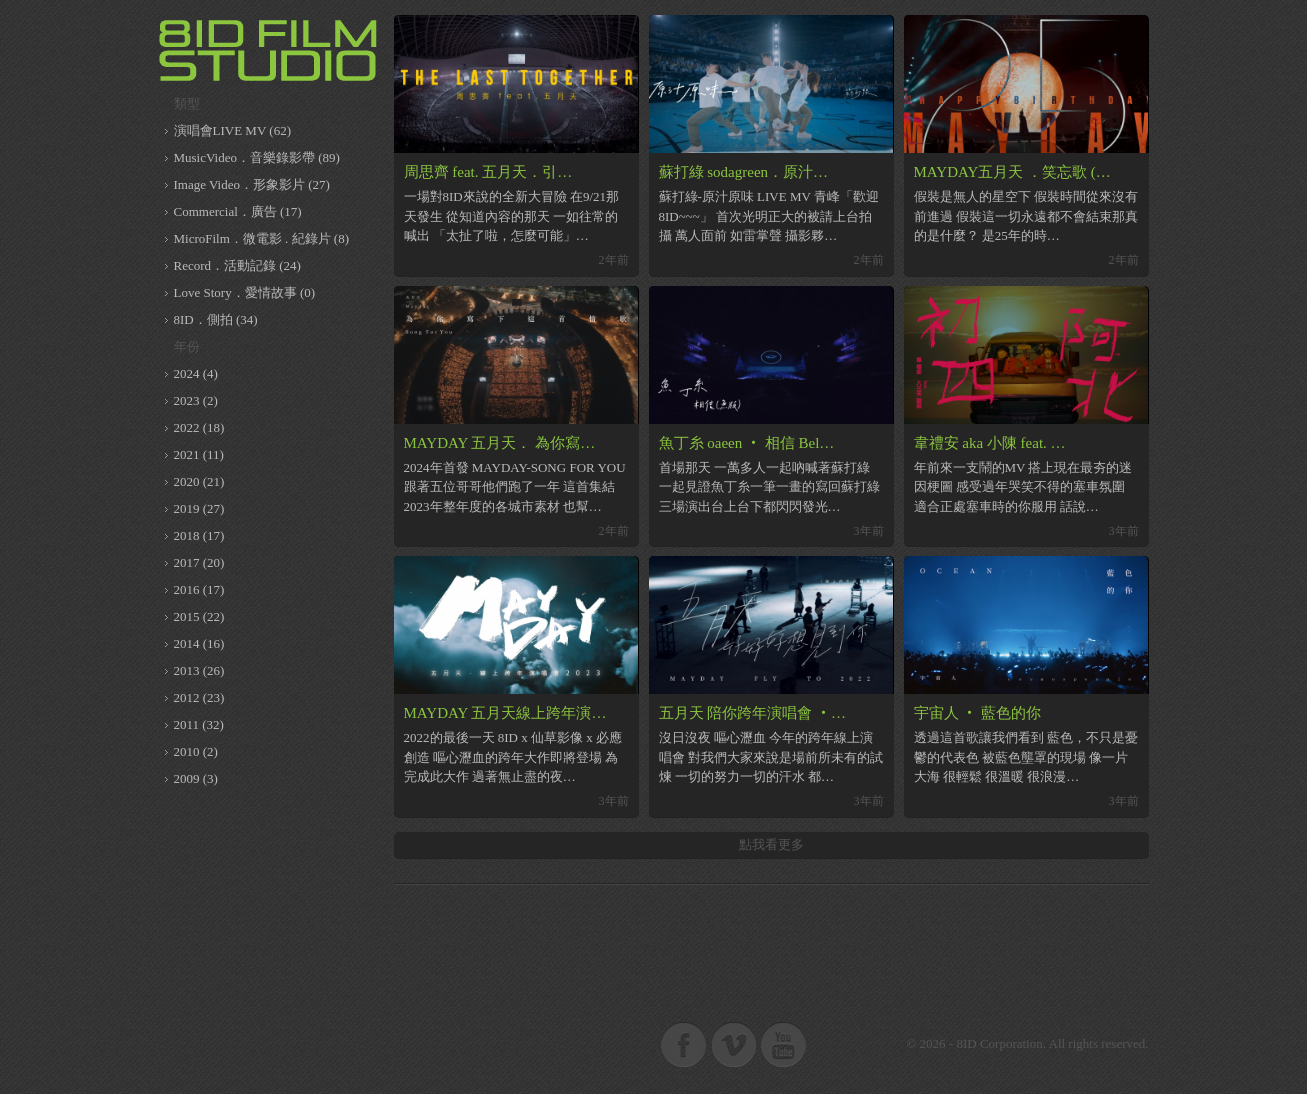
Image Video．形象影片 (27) (252, 184)
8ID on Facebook (684, 1044)
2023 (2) (196, 400)
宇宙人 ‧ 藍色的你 (978, 713)
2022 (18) (199, 427)
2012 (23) (199, 697)
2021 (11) (199, 454)
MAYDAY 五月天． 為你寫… (500, 443)
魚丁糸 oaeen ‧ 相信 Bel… (747, 443)
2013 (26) (199, 670)
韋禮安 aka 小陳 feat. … (990, 443)
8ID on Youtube (784, 1044)
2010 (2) (196, 751)
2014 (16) (199, 643)
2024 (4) (196, 373)
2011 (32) (199, 724)
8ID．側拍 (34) (216, 319)
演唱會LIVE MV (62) (232, 130)
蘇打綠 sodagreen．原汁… (744, 172)
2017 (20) (199, 562)
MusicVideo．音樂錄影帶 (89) (257, 157)
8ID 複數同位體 (269, 50)
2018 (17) (199, 535)
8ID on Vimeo (734, 1044)
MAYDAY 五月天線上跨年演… (505, 713)
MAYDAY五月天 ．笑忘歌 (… (1012, 172)
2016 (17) (199, 589)
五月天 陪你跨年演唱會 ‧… (753, 713)
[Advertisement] (771, 944)
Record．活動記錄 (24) (237, 265)
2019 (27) (199, 508)
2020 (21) (199, 481)
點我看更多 (771, 844)
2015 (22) (199, 616)
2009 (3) (196, 778)
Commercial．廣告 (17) (238, 211)
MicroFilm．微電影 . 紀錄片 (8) (262, 238)
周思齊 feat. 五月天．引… (488, 172)
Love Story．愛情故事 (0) (245, 292)
